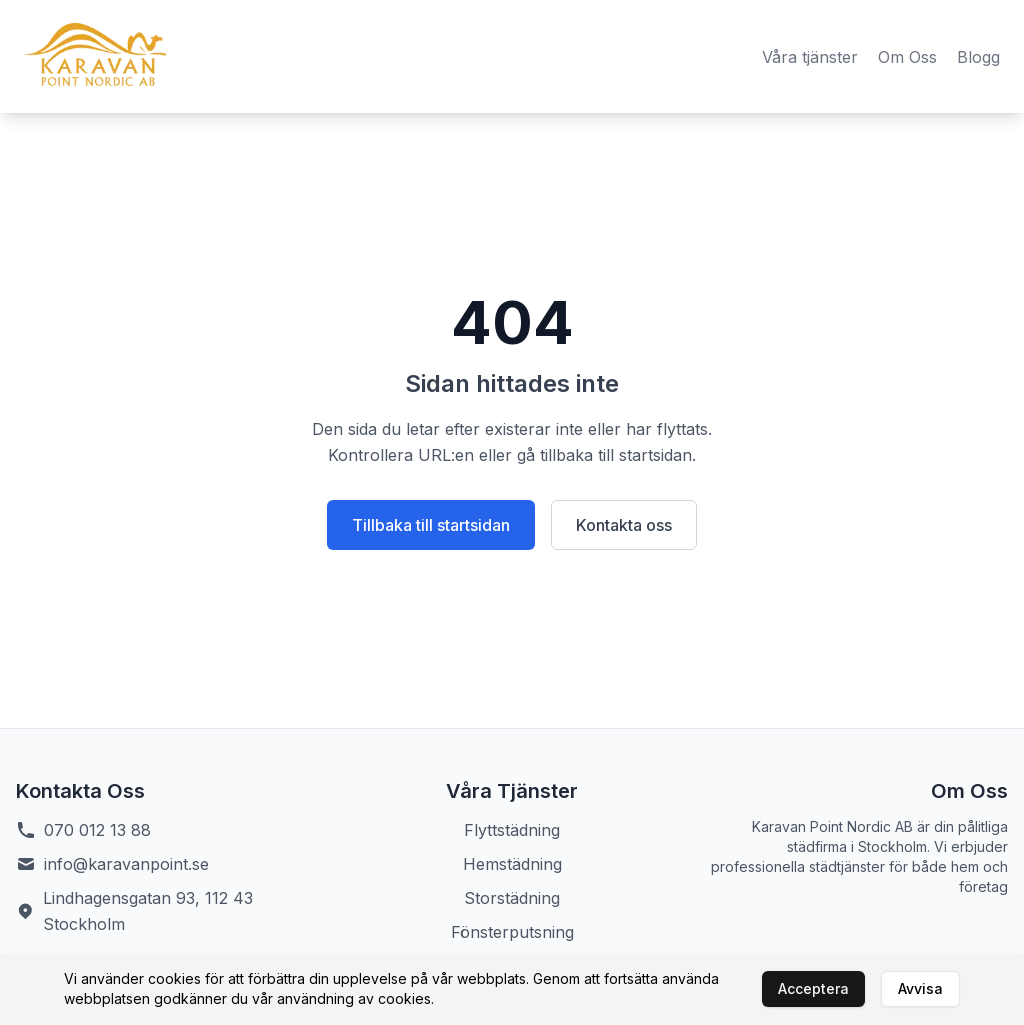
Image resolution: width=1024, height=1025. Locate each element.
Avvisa (920, 988)
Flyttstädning (512, 830)
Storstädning (512, 898)
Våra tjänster (810, 57)
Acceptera (813, 988)
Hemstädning (512, 864)
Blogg (978, 57)
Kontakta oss (624, 525)
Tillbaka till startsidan (431, 525)
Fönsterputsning (512, 932)
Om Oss (907, 57)
